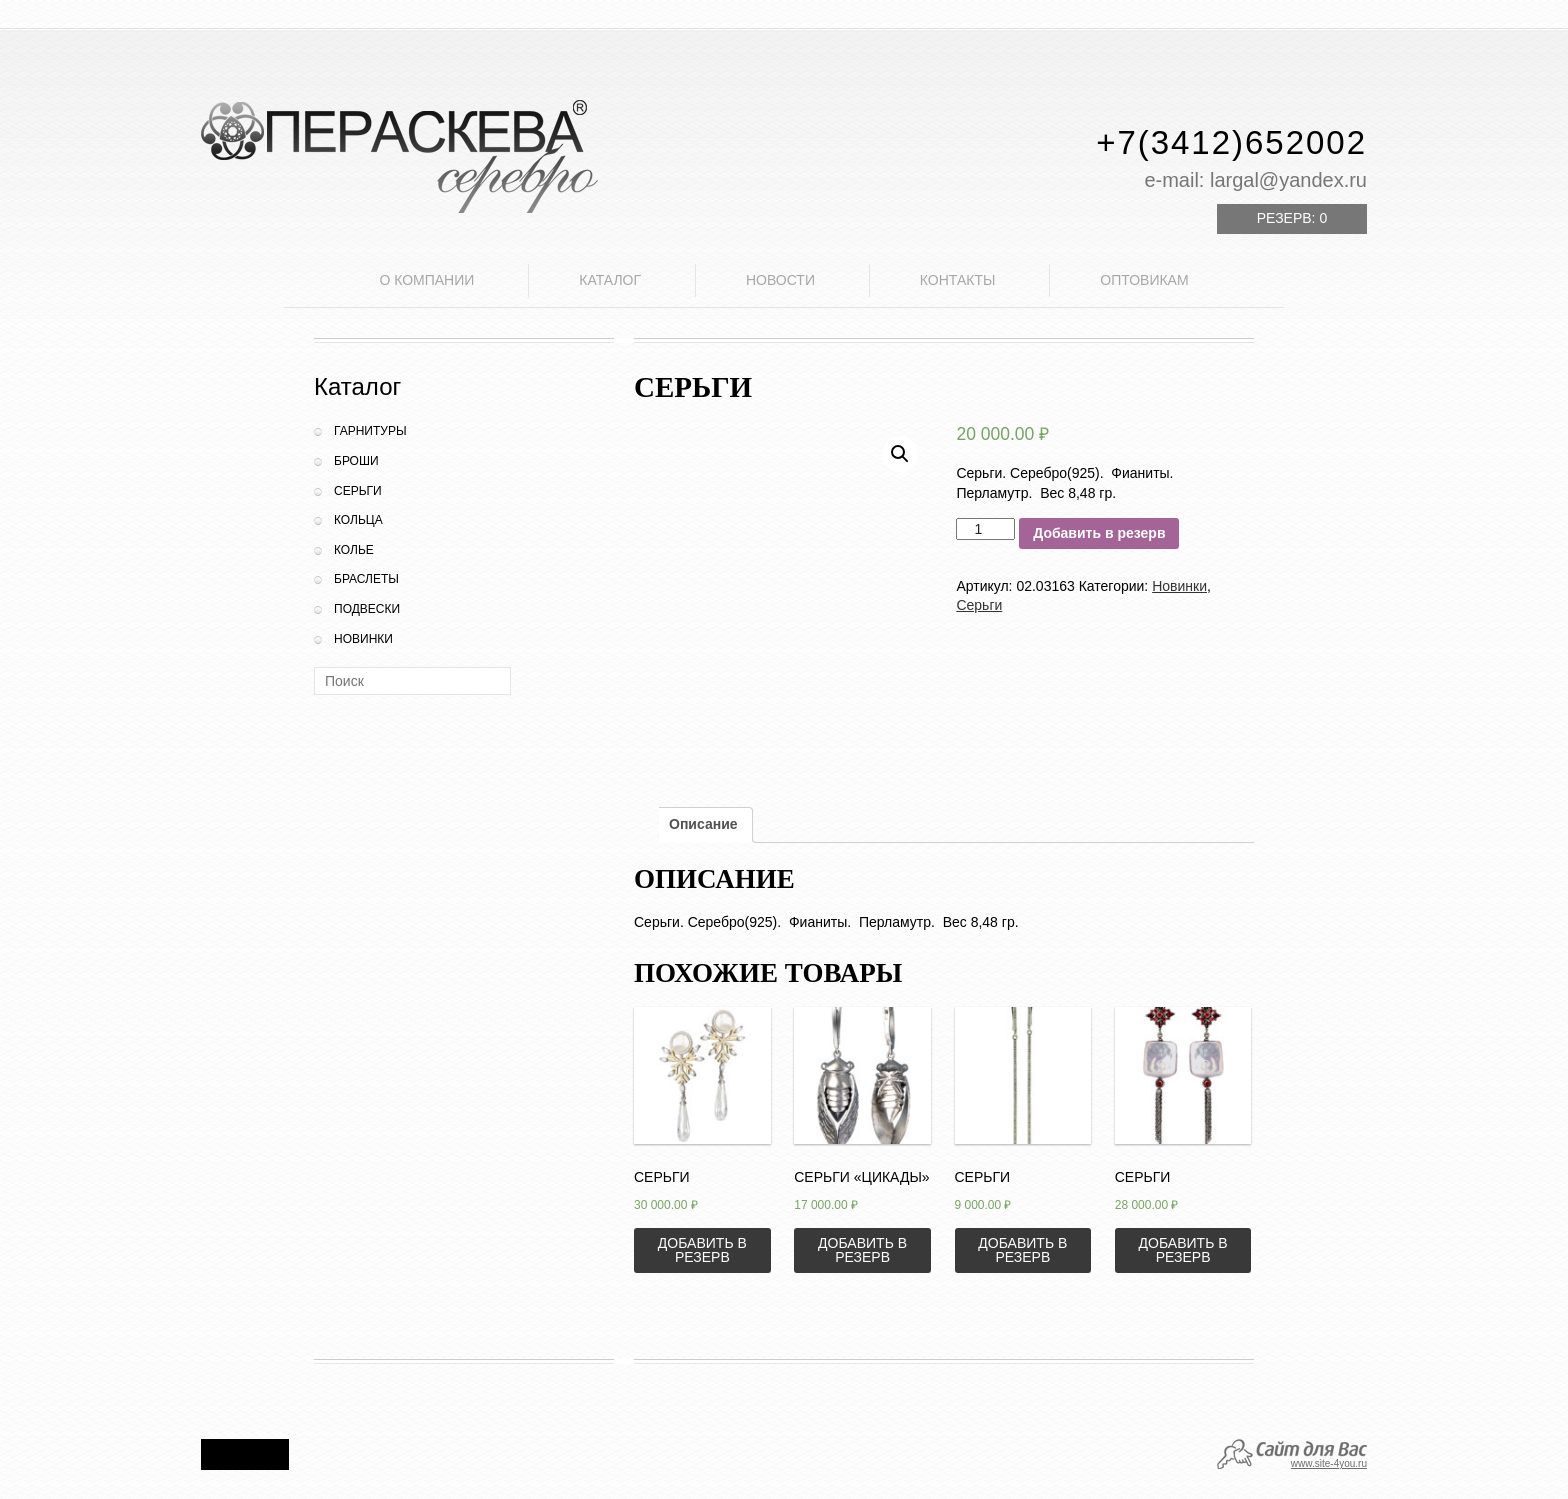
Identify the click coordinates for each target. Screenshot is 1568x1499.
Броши (356, 461)
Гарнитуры (370, 431)
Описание (703, 824)
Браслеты (366, 579)
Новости (780, 280)
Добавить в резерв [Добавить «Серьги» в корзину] (702, 1250)
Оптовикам (1144, 280)
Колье (354, 550)
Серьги (358, 491)
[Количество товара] (985, 529)
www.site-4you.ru (1329, 1463)
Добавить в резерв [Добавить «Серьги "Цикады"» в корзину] (862, 1250)
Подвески (367, 609)
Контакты (958, 280)
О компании (426, 280)
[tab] (703, 825)
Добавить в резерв (1099, 533)
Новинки (363, 639)
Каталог (610, 280)
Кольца (358, 520)
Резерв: (1292, 218)
